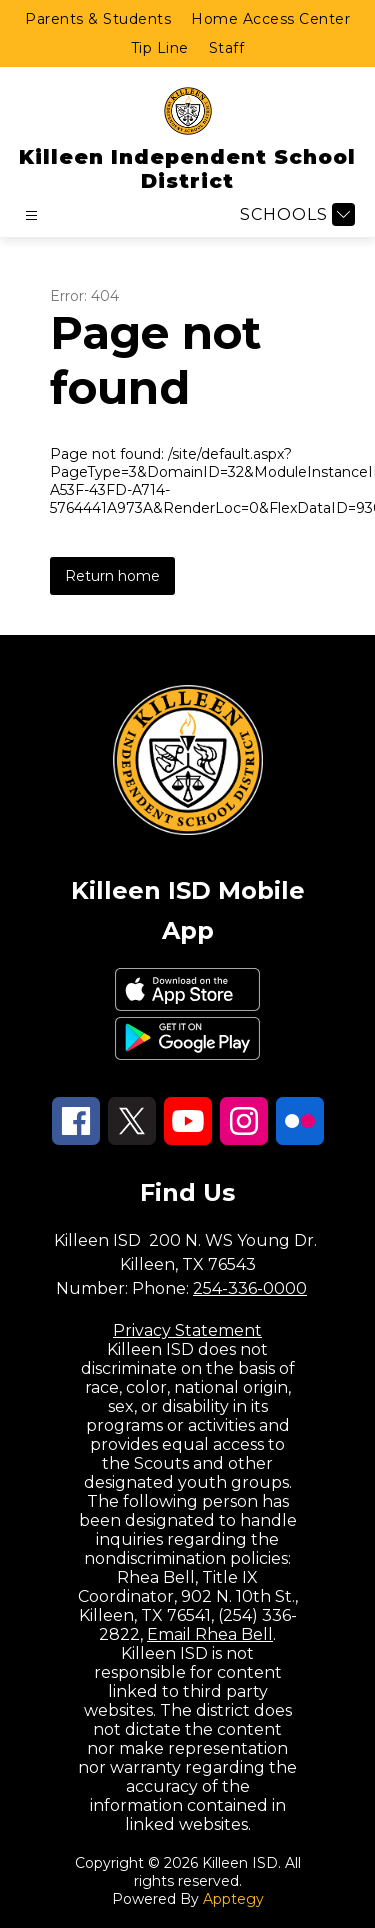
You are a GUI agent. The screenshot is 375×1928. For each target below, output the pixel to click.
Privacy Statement (187, 1330)
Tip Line (160, 48)
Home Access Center (270, 19)
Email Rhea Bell (210, 1634)
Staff (227, 48)
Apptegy (233, 1899)
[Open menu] (31, 215)
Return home (112, 576)
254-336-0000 (250, 1288)
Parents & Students (98, 19)
